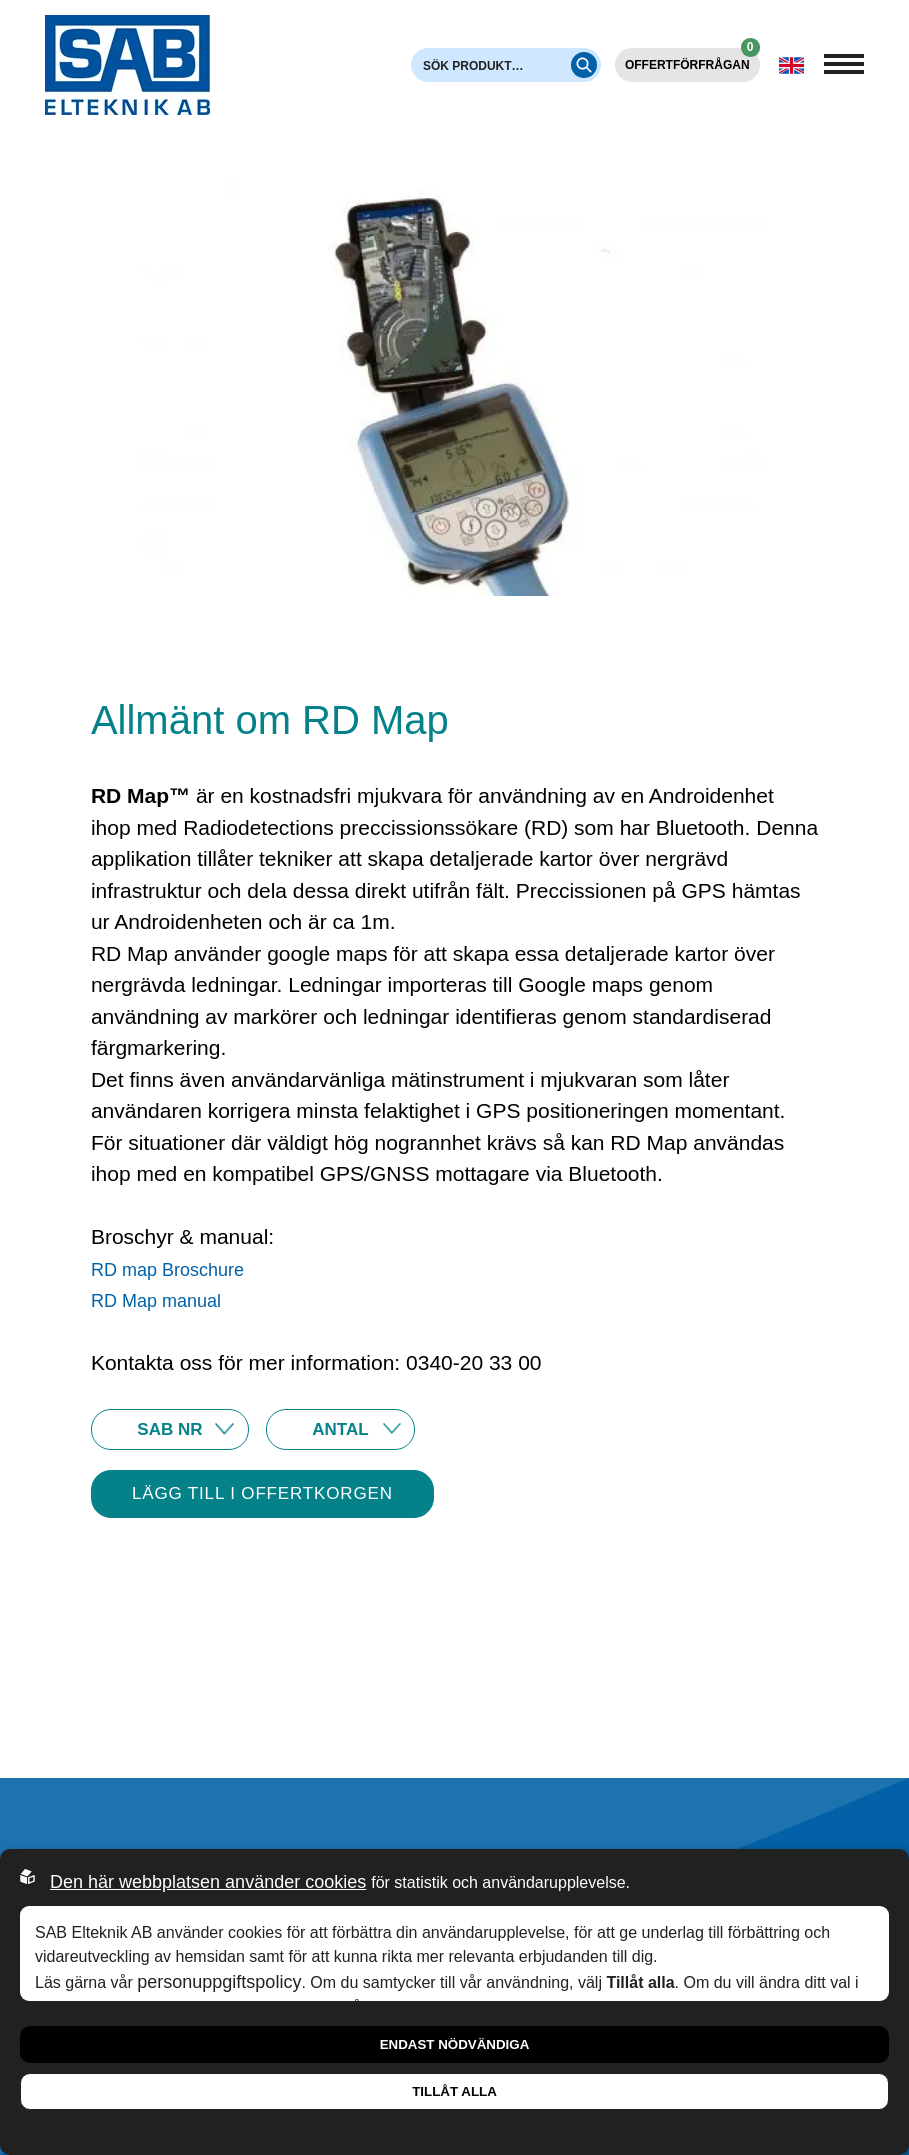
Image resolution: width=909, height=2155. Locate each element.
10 (340, 1429)
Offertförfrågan (692, 60)
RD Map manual (156, 1301)
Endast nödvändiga (455, 2044)
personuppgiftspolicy (219, 1982)
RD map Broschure (167, 1270)
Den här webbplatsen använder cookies (208, 1882)
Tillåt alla (454, 2091)
